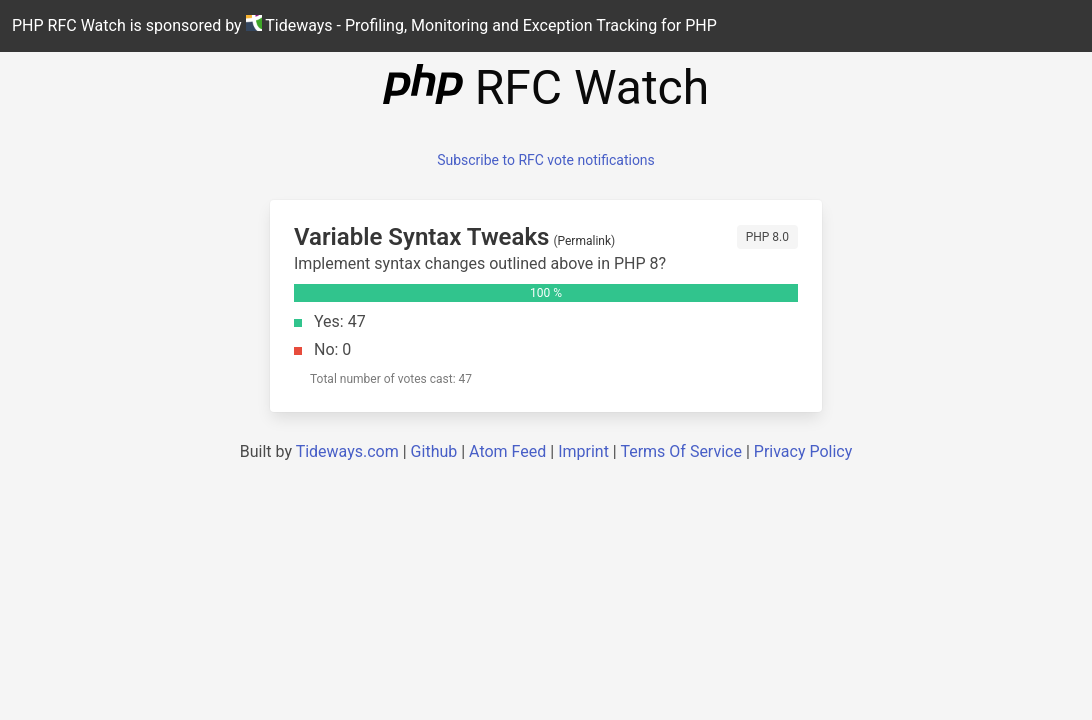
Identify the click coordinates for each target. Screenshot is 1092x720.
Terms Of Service (681, 451)
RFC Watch (546, 87)
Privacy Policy (803, 451)
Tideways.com (347, 451)
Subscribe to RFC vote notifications (546, 160)
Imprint (583, 451)
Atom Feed (507, 451)
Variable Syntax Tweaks (421, 237)
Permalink (585, 241)
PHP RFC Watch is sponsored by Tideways (364, 25)
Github (434, 451)
